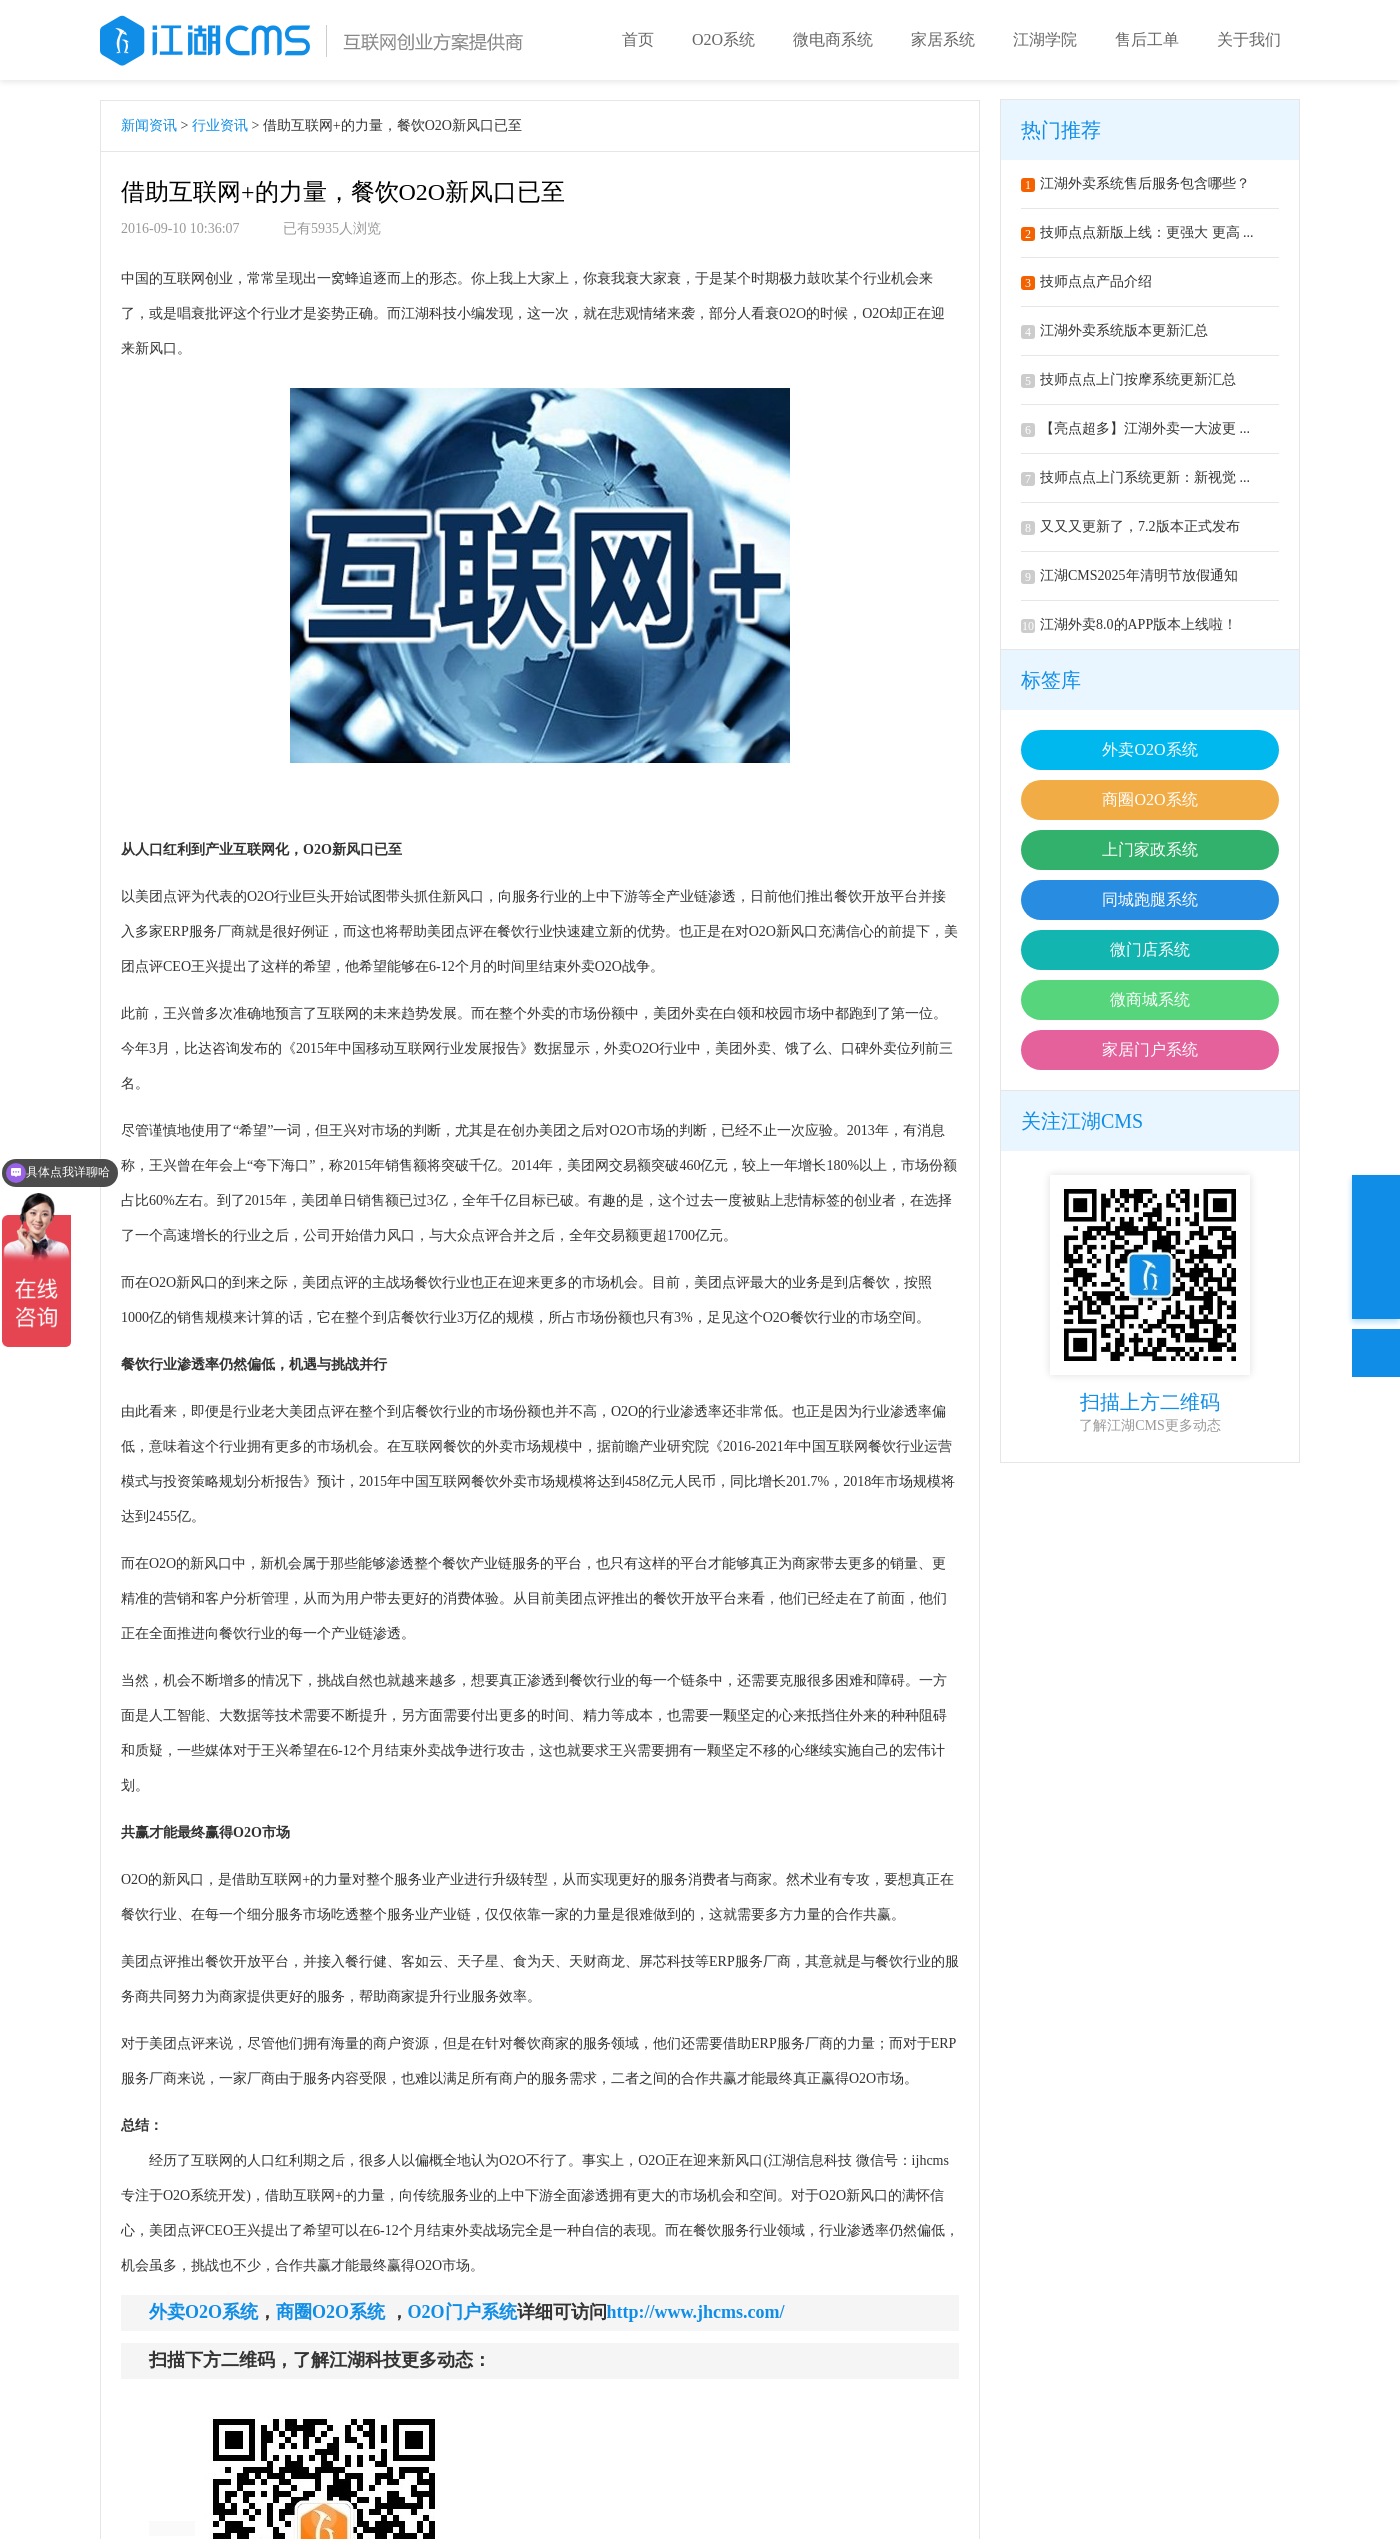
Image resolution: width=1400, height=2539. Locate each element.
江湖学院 (1045, 39)
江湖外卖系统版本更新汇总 (1114, 330)
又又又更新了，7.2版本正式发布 (1130, 526)
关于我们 (1249, 39)
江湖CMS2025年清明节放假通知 (1129, 575)
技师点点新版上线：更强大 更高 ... (1137, 232)
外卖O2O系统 (1149, 749)
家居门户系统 (1150, 1049)
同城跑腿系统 (1150, 899)
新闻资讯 (149, 125)
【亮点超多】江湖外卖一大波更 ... (1135, 428)
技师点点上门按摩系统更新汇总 (1128, 379)
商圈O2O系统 (1149, 799)
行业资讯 (220, 125)
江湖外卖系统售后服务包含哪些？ (1135, 183)
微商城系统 (1150, 999)
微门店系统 (1150, 949)
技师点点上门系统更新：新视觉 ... (1135, 477)
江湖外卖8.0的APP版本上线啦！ (1129, 624)
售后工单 (1147, 39)
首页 (638, 39)
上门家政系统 (1150, 849)
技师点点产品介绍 (1086, 281)
